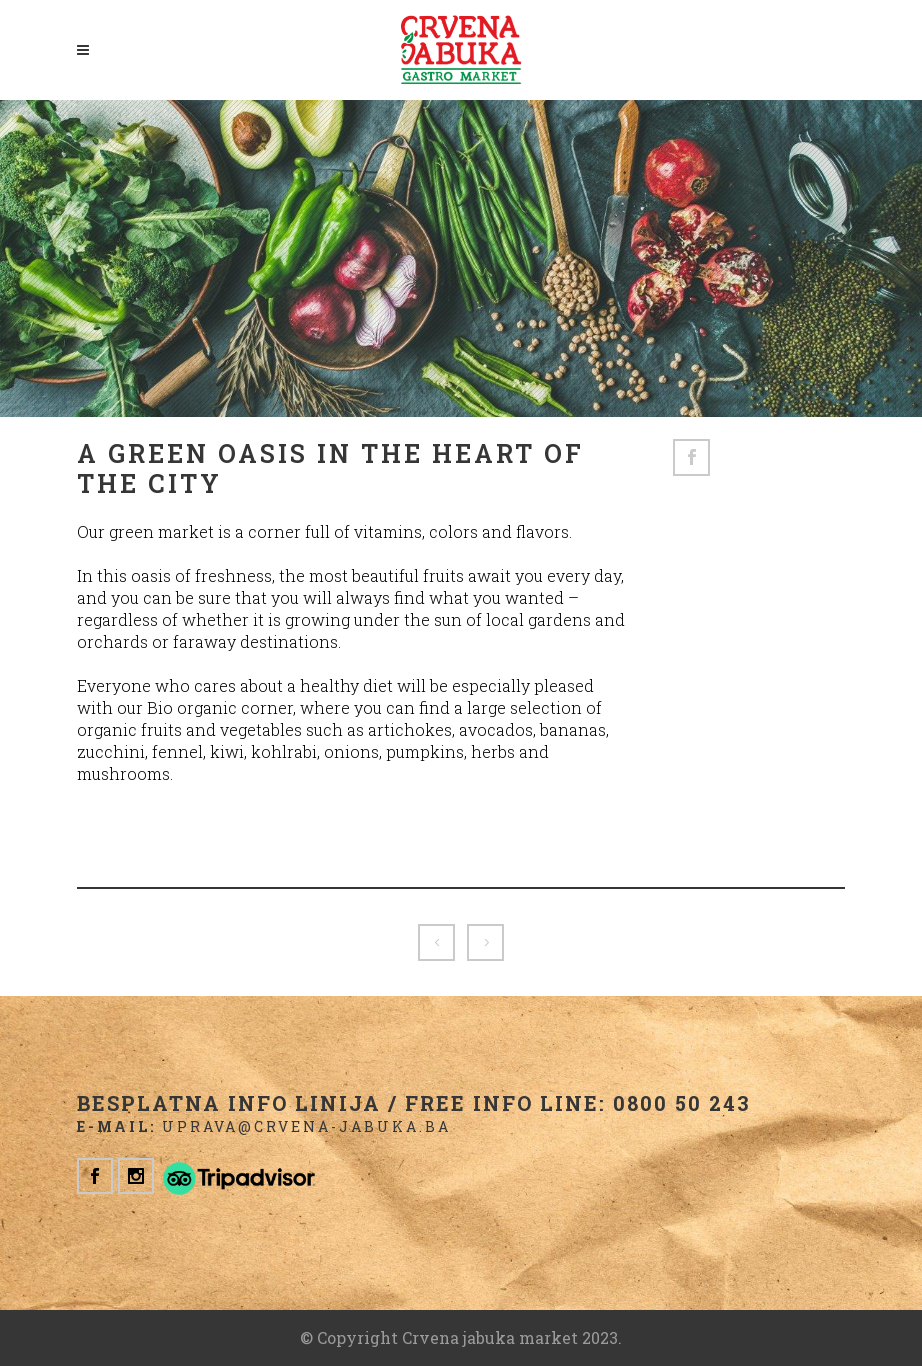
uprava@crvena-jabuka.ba (306, 1126)
